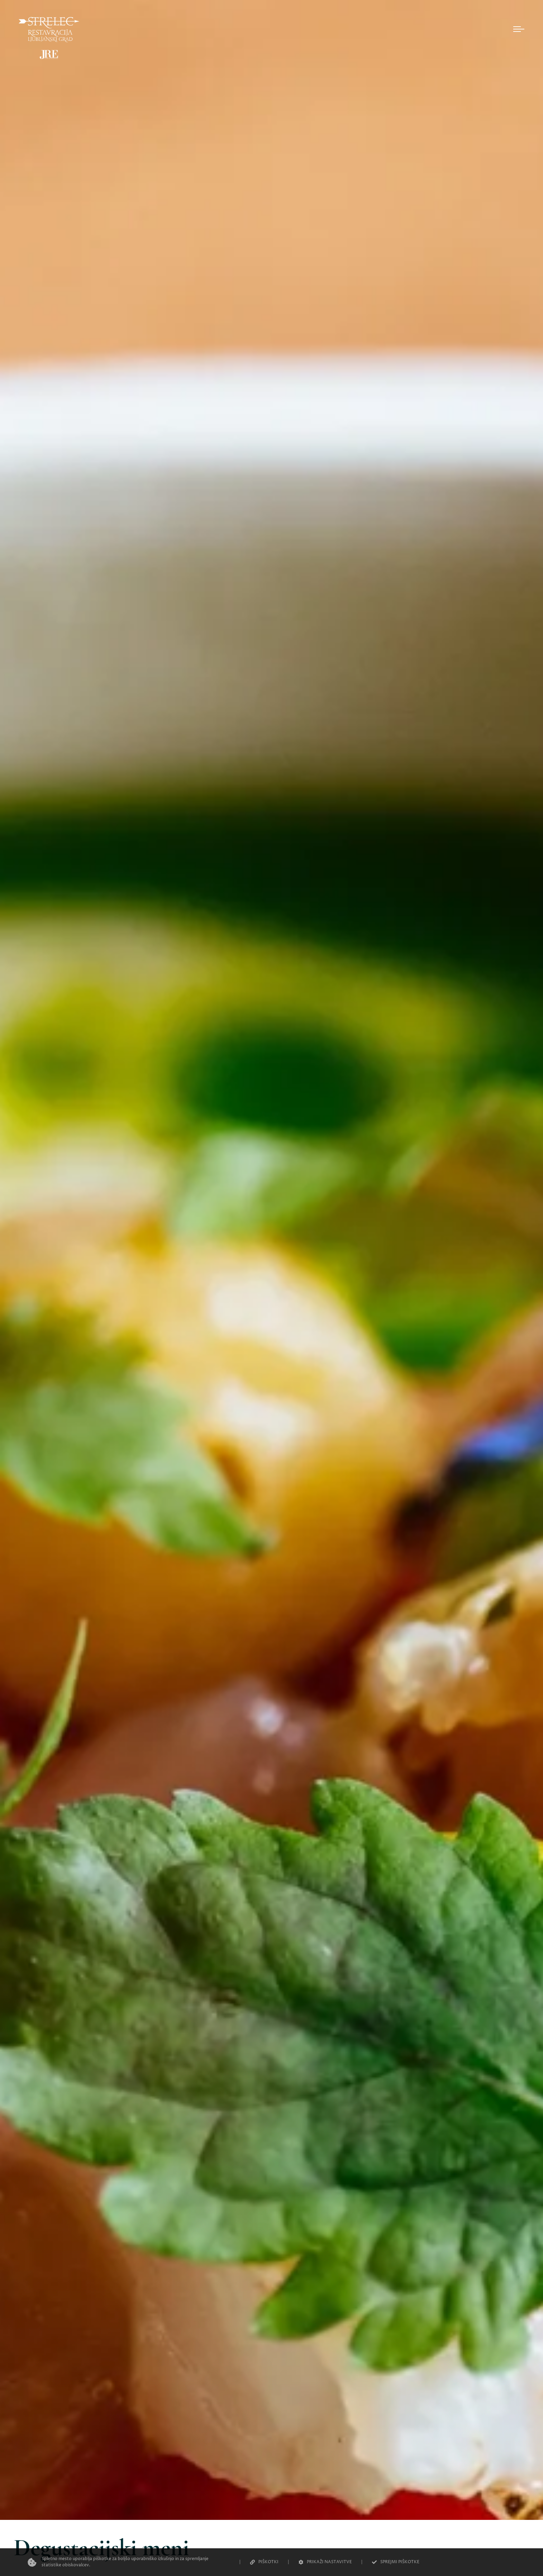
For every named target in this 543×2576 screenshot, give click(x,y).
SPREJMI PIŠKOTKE (395, 2562)
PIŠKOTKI (264, 2562)
